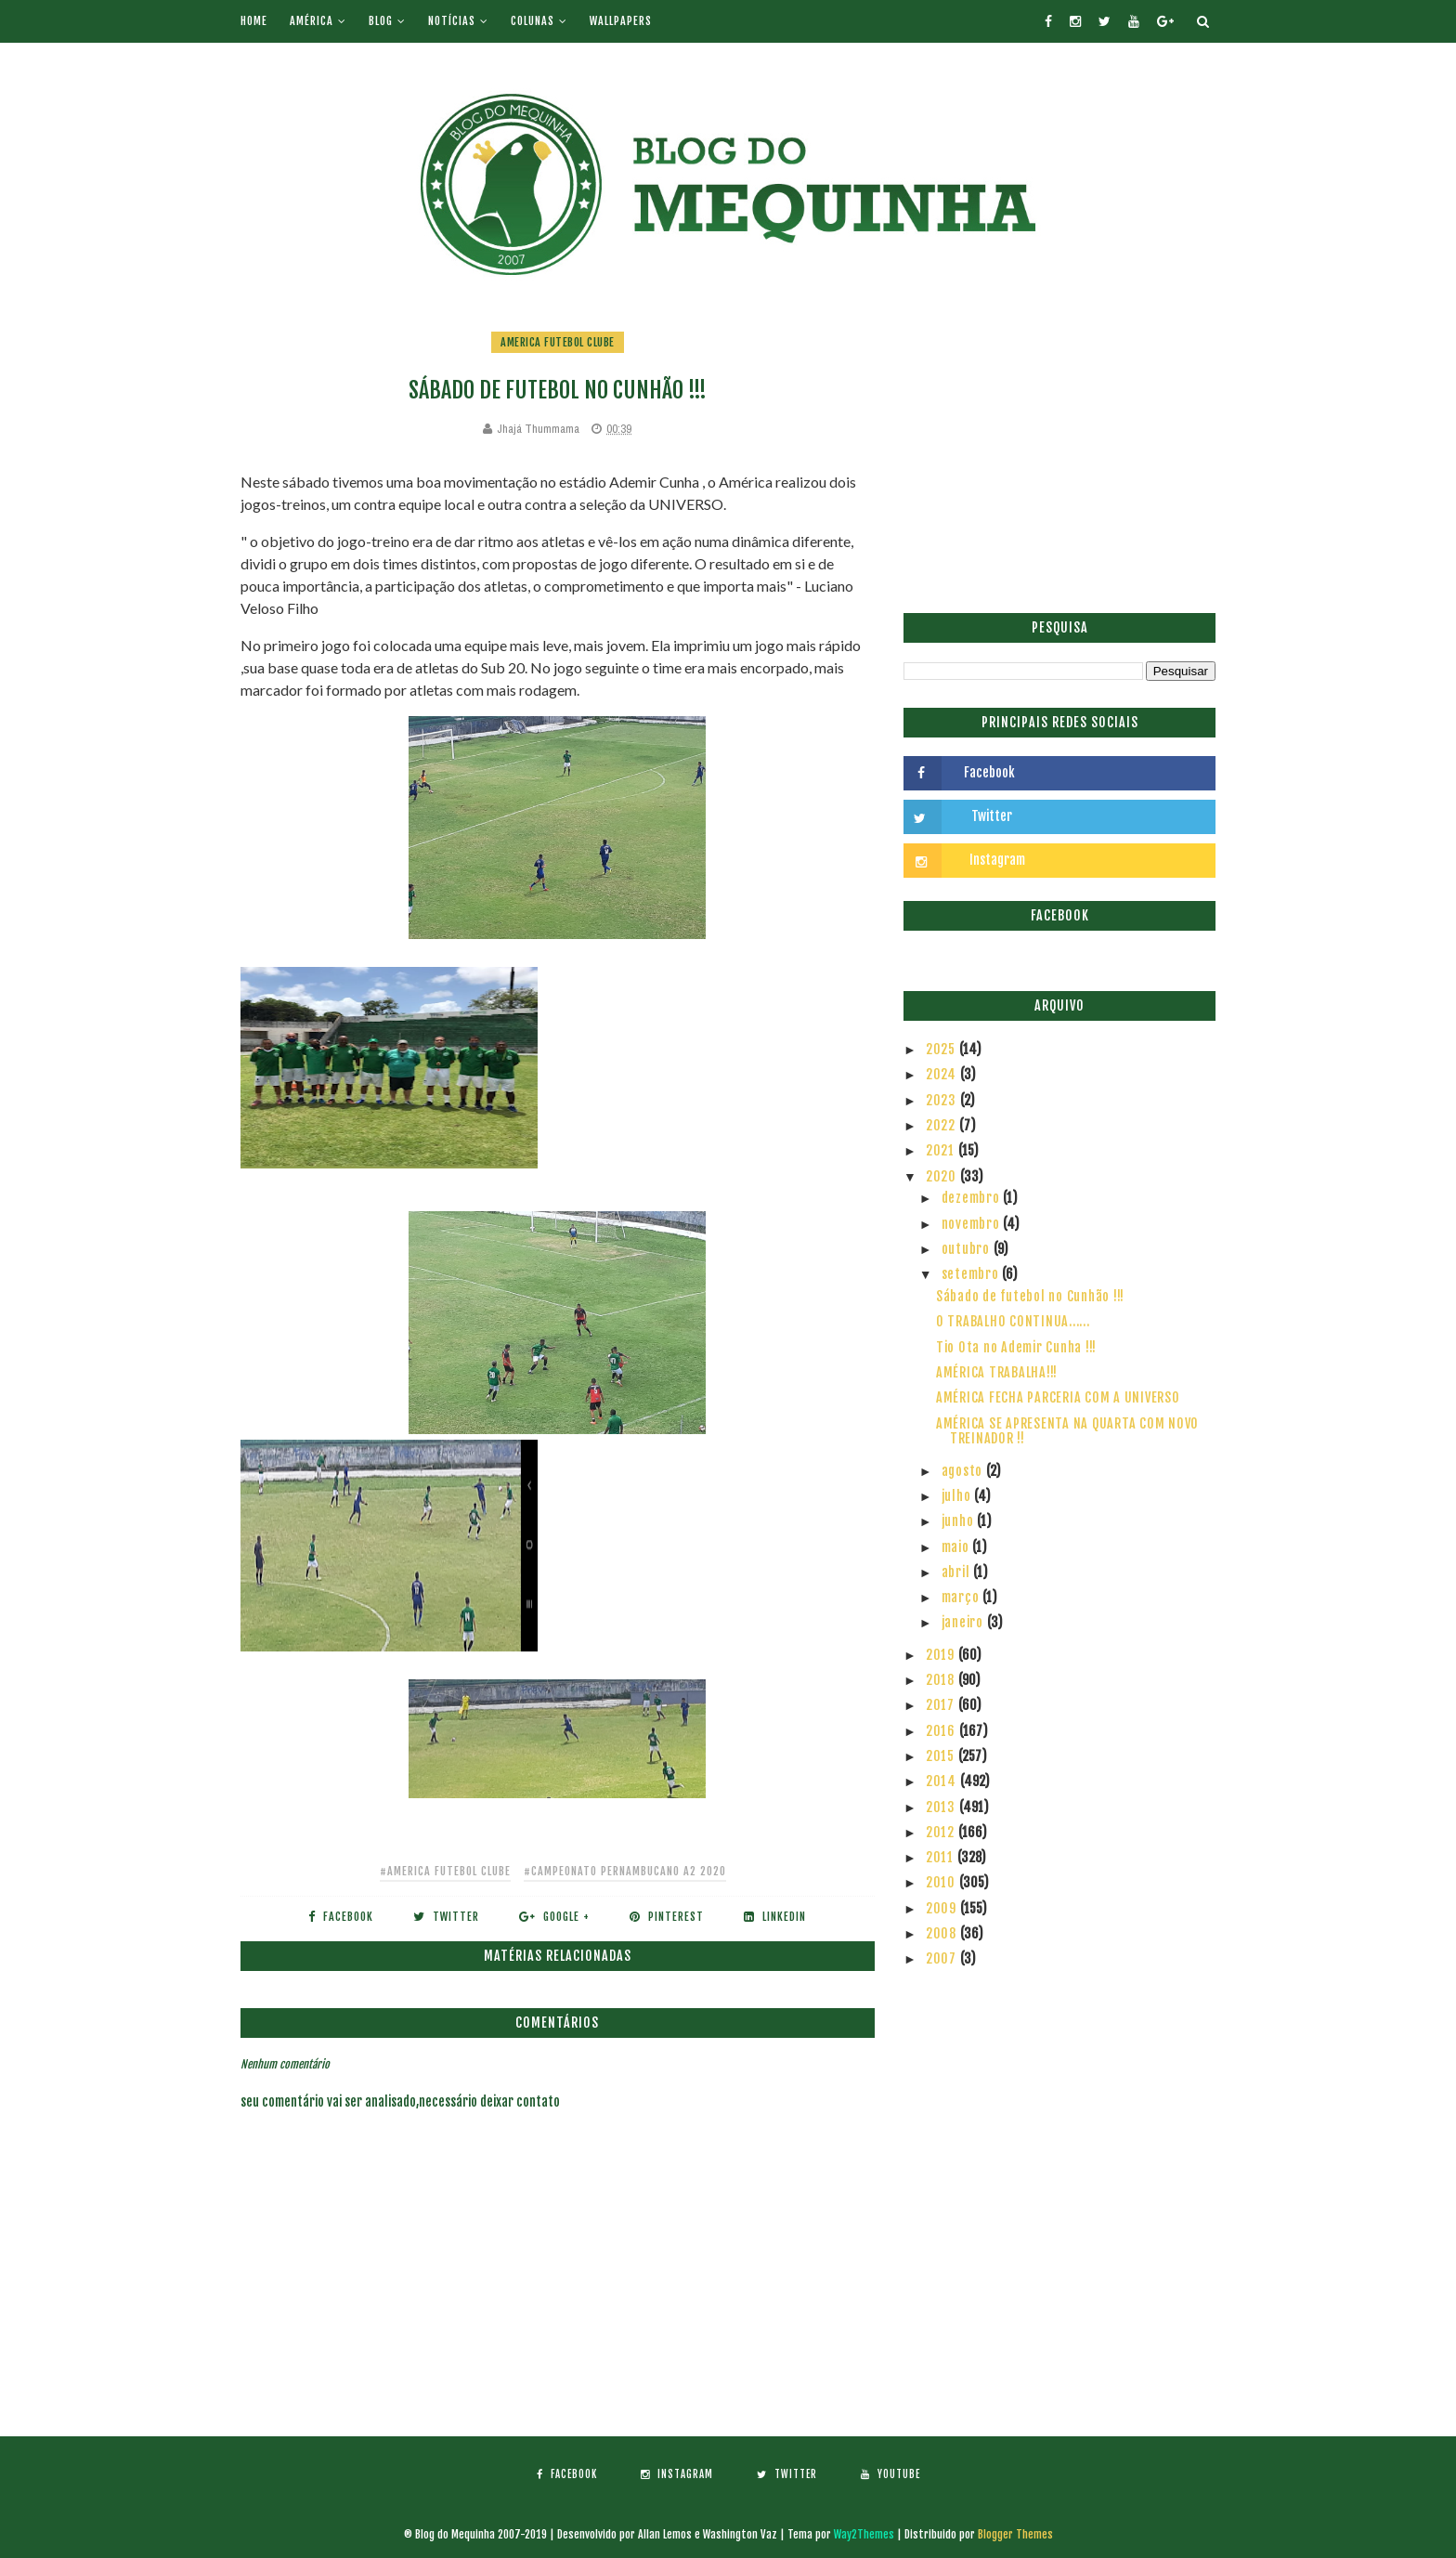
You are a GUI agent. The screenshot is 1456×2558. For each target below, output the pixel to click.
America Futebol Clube (557, 342)
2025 (942, 1049)
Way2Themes (864, 2534)
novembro (973, 1224)
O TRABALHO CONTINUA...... (1013, 1321)
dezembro (973, 1198)
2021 (942, 1150)
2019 (942, 1655)
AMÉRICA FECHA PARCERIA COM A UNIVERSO (1058, 1397)
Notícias (451, 21)
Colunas (532, 21)
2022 (942, 1125)
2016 (942, 1731)
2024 (943, 1074)
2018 (942, 1680)
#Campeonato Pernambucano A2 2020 (625, 1871)
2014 (943, 1781)
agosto (964, 1471)
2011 (941, 1857)
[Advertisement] (1060, 460)
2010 (942, 1882)
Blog (381, 21)
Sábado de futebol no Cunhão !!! (1030, 1296)
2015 (942, 1756)
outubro (968, 1249)
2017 (942, 1705)
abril (958, 1572)
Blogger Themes (1015, 2534)
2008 (943, 1933)
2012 (942, 1832)
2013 (942, 1807)
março (962, 1597)
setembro (972, 1274)
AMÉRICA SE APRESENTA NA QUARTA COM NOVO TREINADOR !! (1067, 1431)
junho (960, 1521)
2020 (943, 1176)
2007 (943, 1958)
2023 (943, 1100)
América (311, 21)
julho (958, 1496)
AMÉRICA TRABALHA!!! (997, 1372)
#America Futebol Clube (445, 1871)
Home (253, 21)
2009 (943, 1908)
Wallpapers (621, 21)
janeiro (964, 1622)
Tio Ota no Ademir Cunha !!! (1016, 1347)
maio (957, 1547)
